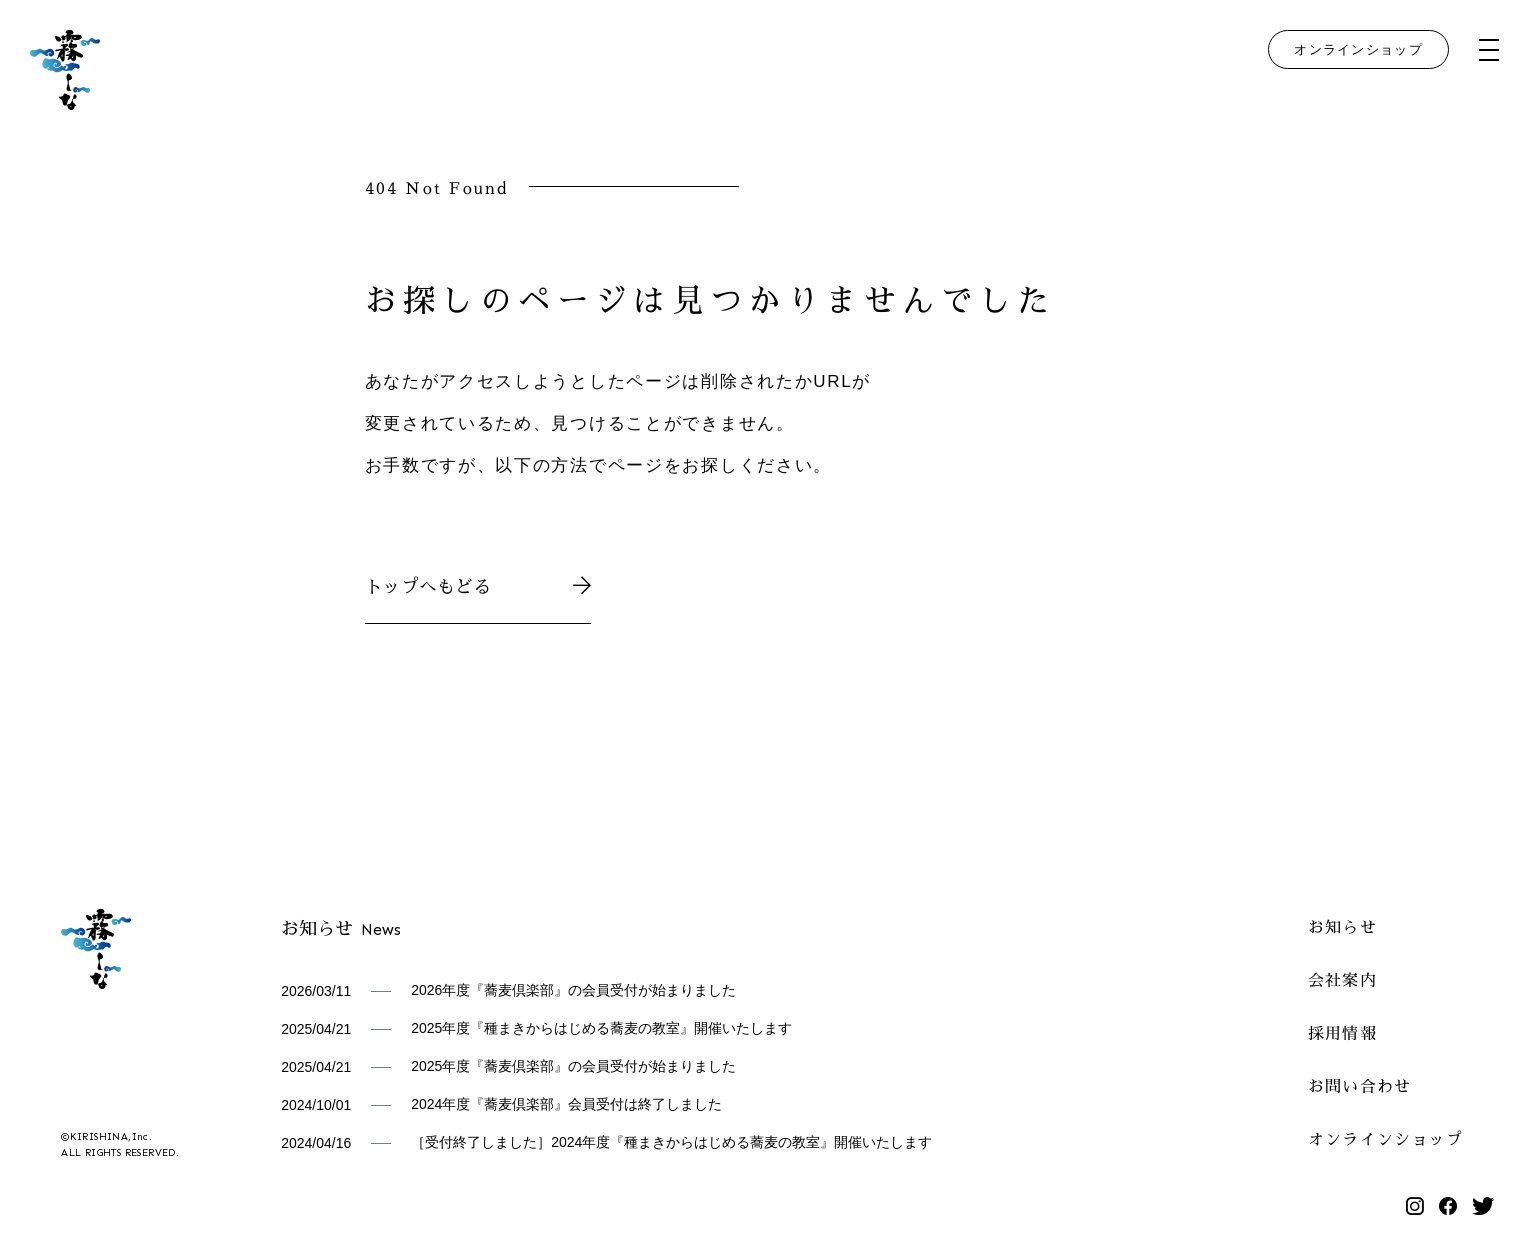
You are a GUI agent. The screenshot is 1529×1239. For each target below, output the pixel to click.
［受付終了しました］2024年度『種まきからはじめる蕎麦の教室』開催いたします (671, 1142)
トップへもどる (478, 584)
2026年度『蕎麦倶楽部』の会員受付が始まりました (573, 990)
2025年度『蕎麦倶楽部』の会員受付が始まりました (573, 1066)
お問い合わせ (1360, 1084)
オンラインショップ (1358, 49)
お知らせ (1342, 925)
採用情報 (1342, 1031)
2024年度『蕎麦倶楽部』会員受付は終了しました (566, 1104)
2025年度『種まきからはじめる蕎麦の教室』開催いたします (601, 1028)
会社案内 (1342, 978)
